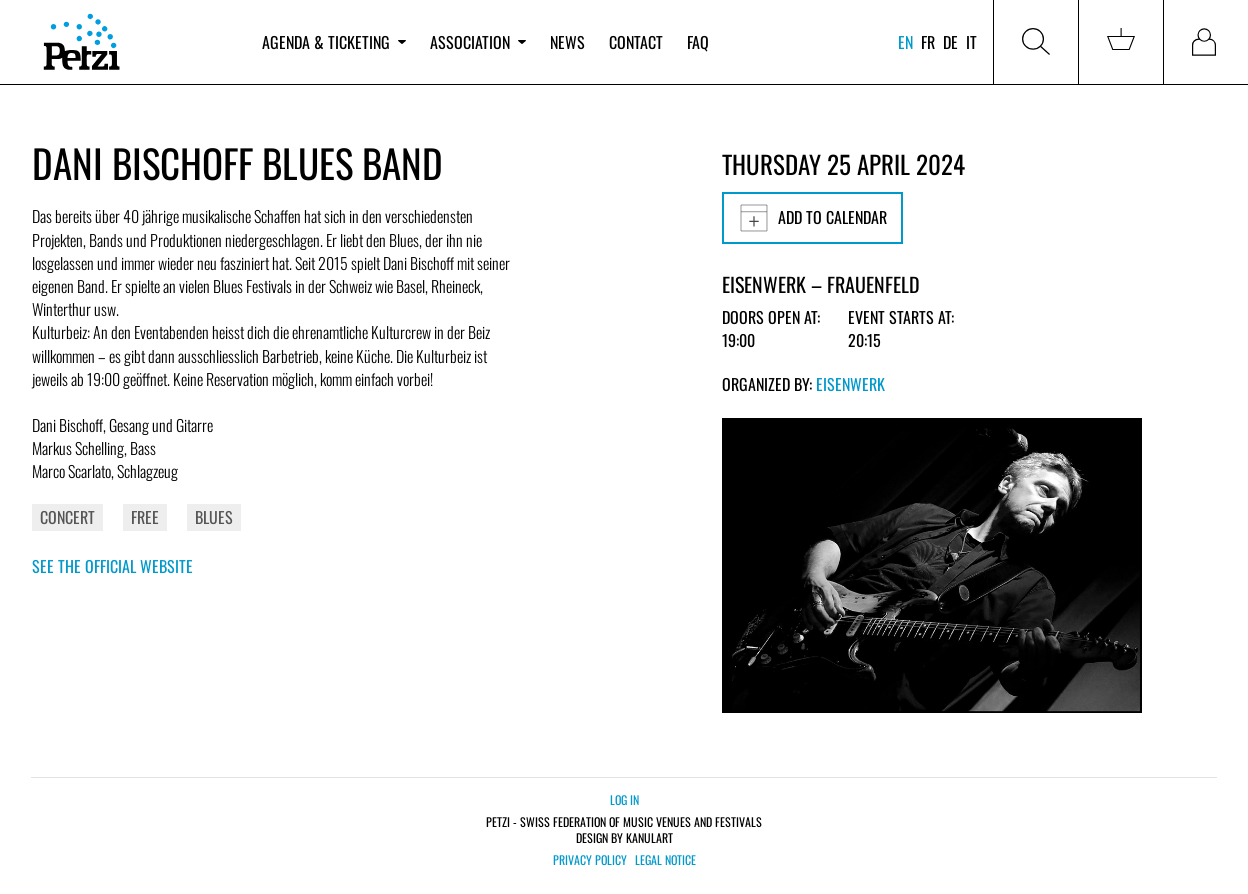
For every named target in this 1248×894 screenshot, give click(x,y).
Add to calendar (812, 218)
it (971, 42)
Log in (624, 799)
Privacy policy (590, 860)
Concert (67, 517)
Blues (214, 517)
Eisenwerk (850, 384)
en (905, 42)
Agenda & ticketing (334, 42)
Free (145, 517)
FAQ (698, 42)
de (950, 42)
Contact (636, 42)
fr (928, 42)
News (567, 42)
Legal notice (665, 860)
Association (478, 42)
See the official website (112, 566)
